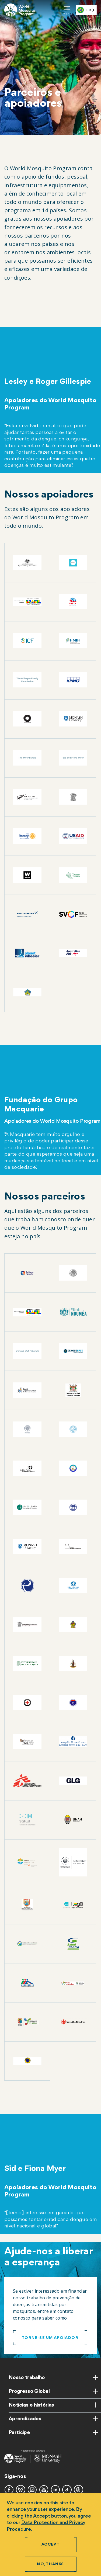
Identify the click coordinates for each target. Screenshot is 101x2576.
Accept (50, 2545)
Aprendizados (25, 2419)
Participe (19, 2432)
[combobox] (86, 10)
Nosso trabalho (27, 2377)
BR (84, 10)
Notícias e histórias (31, 2405)
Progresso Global (29, 2391)
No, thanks (50, 2564)
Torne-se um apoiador (50, 2337)
